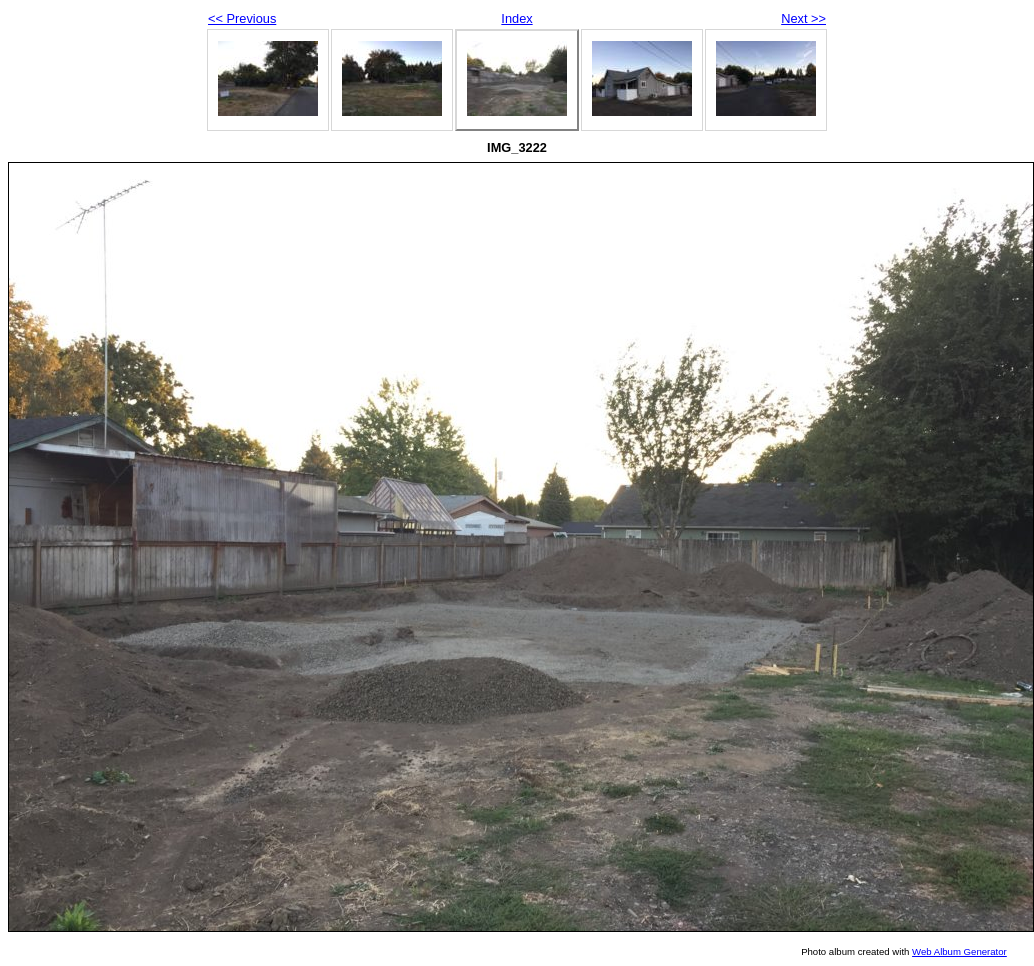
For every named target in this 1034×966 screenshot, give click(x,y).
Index (516, 18)
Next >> (803, 18)
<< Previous (242, 18)
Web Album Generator (959, 951)
